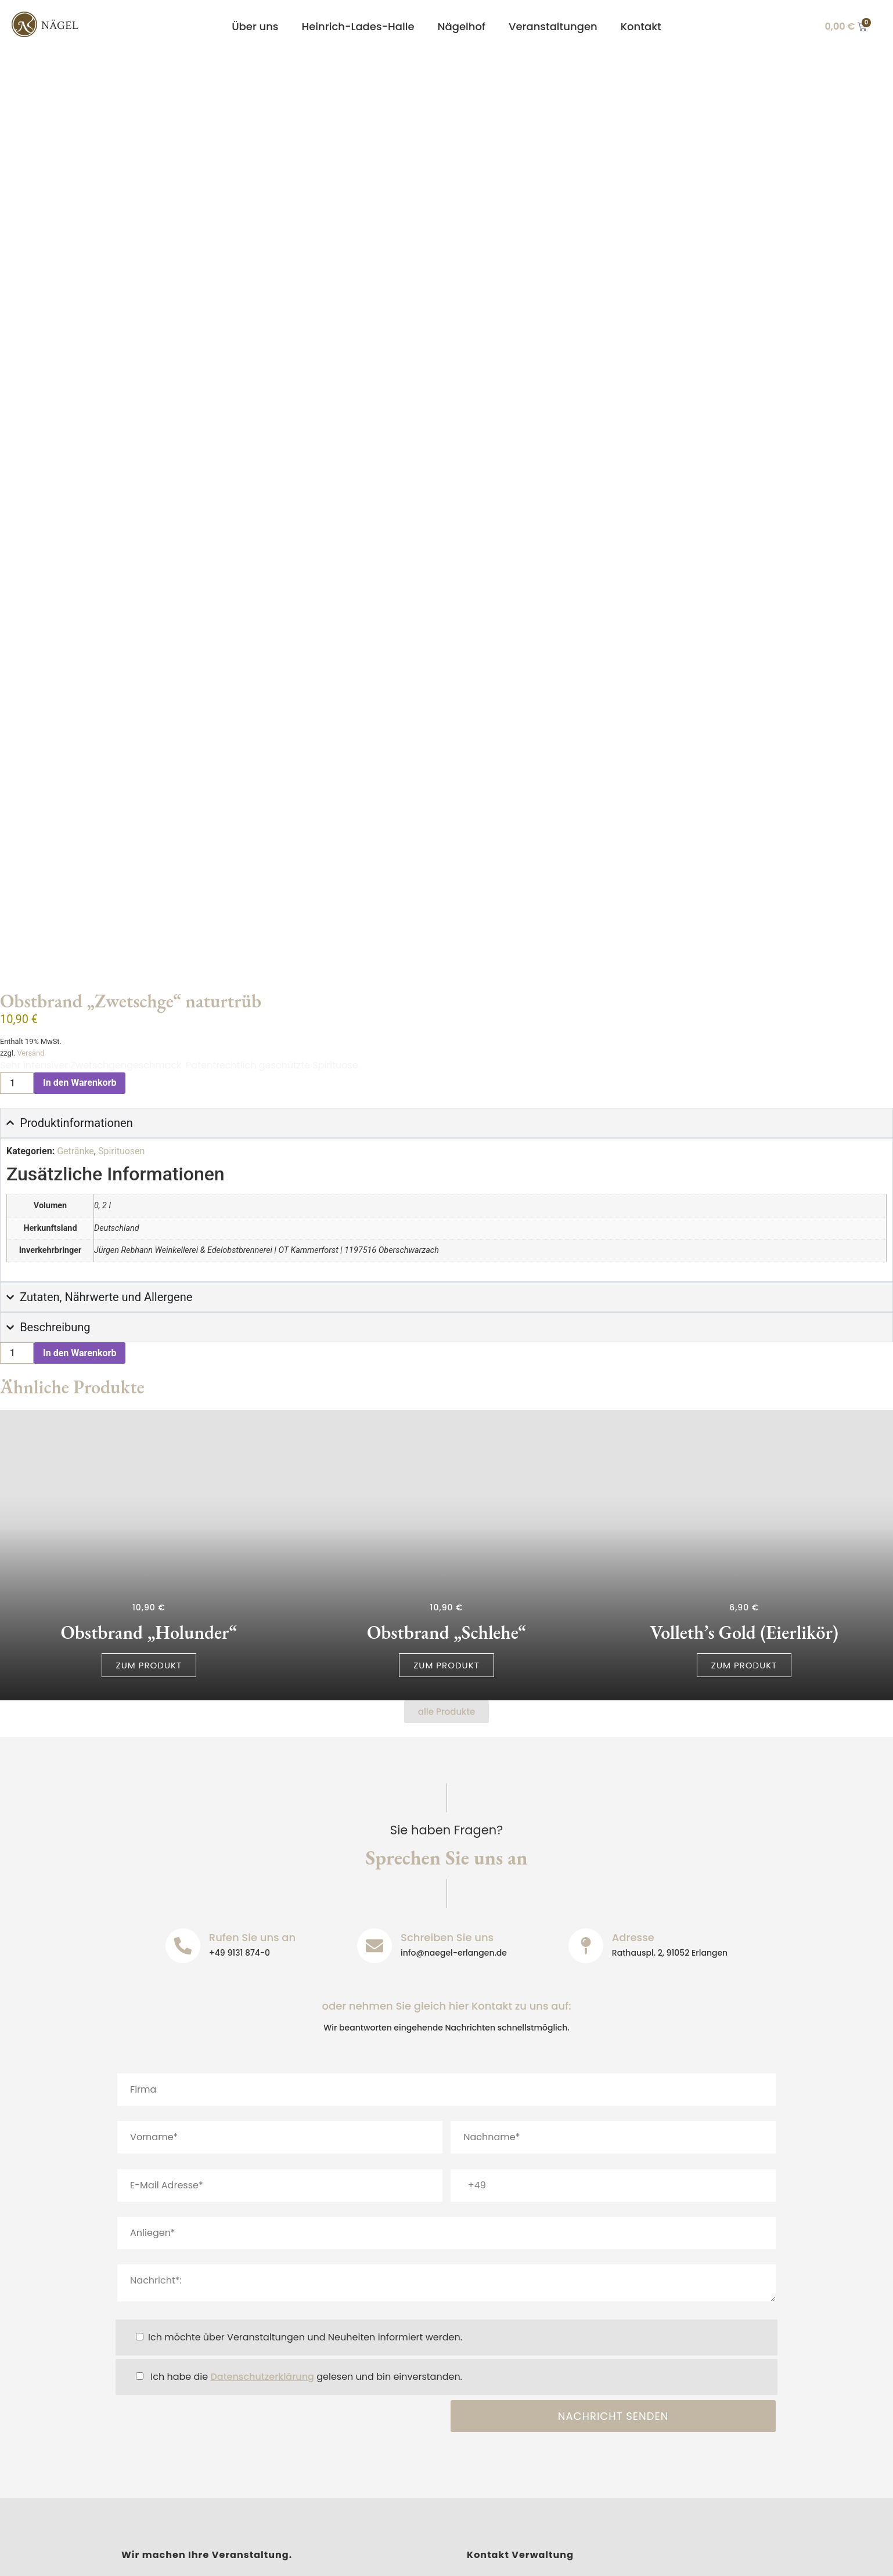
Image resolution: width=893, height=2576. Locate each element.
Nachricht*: (446, 2060)
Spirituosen (121, 927)
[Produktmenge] (17, 859)
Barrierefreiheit (337, 2556)
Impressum (174, 2556)
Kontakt (641, 26)
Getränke (75, 927)
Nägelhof (461, 26)
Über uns (255, 26)
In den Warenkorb (79, 859)
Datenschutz (252, 2556)
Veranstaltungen (553, 26)
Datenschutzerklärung (262, 2153)
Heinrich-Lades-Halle (358, 26)
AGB (404, 2556)
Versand (30, 829)
